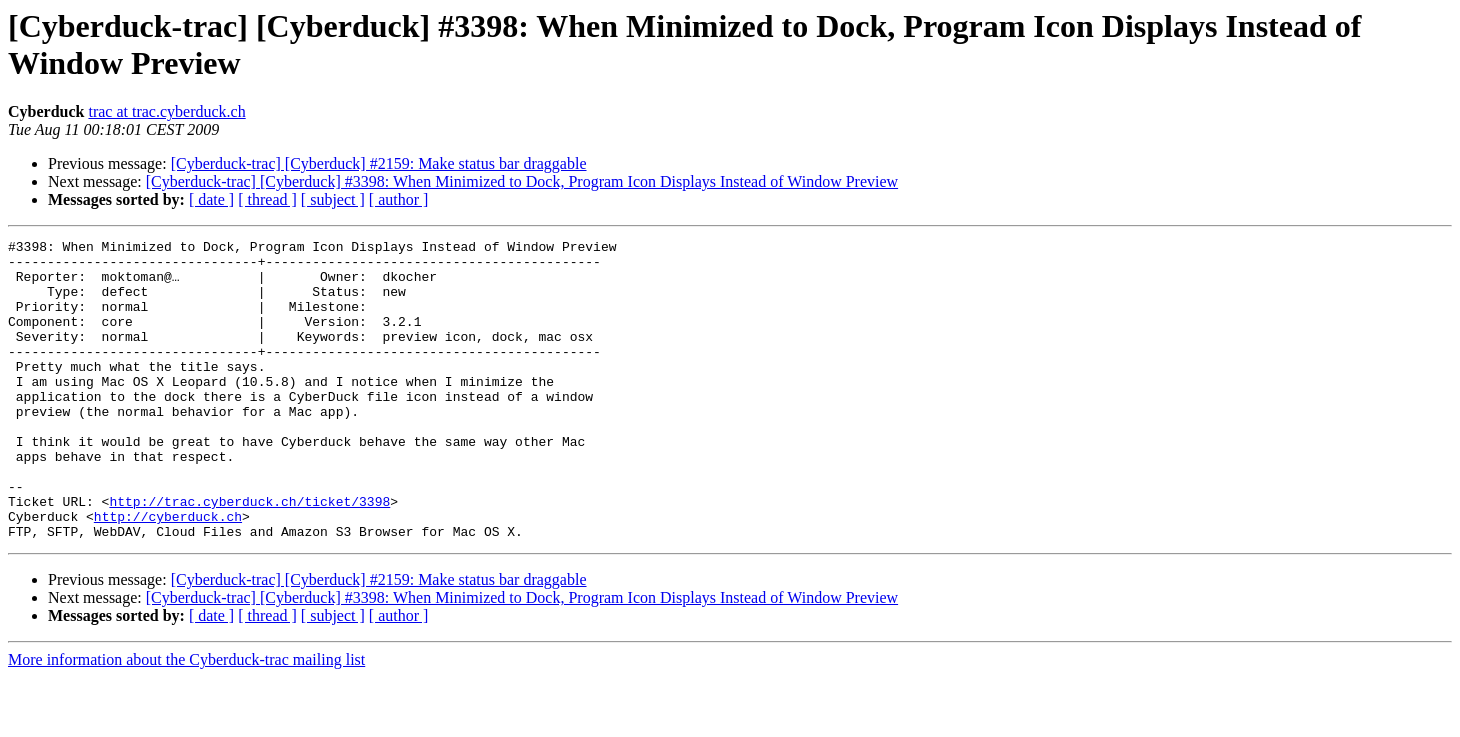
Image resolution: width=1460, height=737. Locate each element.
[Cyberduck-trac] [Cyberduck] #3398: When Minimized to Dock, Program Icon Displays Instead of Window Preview (522, 181)
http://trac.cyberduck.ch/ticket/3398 (249, 555)
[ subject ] (333, 199)
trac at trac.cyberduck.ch (166, 111)
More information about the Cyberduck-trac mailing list (186, 719)
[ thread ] (267, 199)
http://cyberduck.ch (168, 573)
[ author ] (399, 199)
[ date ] (211, 199)
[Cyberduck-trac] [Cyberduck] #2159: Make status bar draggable (379, 163)
